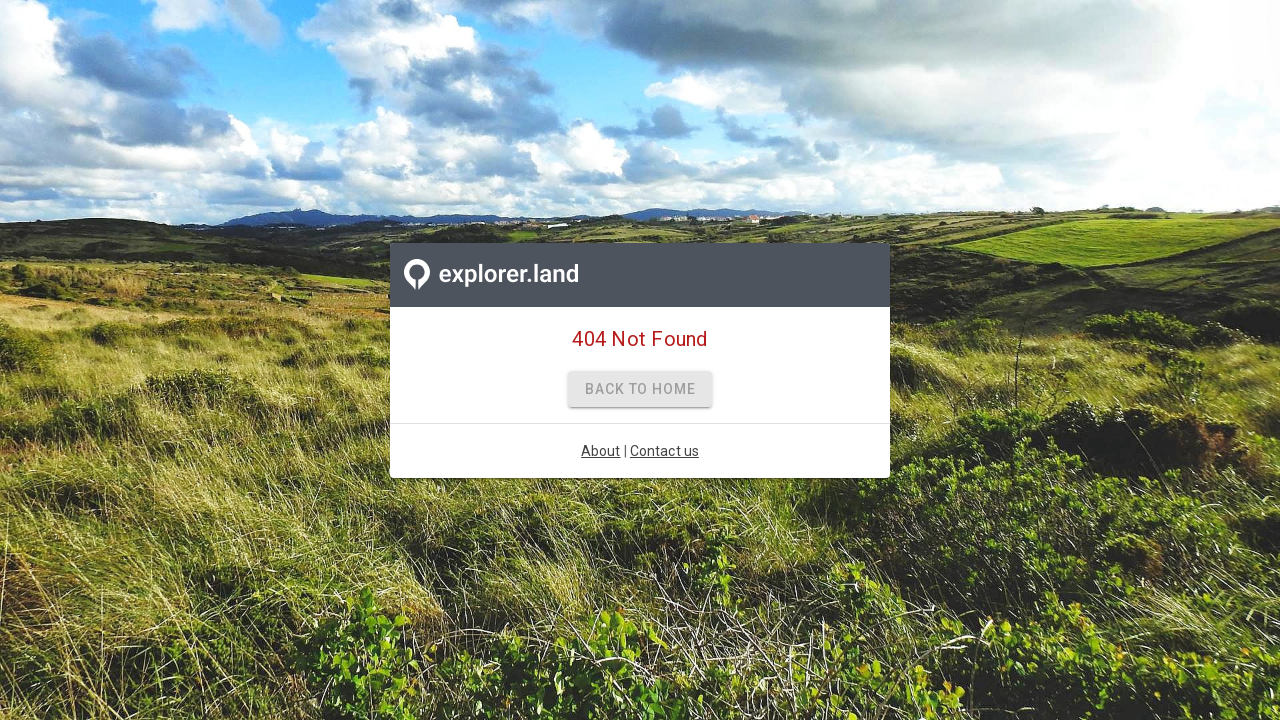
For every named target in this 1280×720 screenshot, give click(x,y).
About (601, 451)
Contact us (664, 451)
